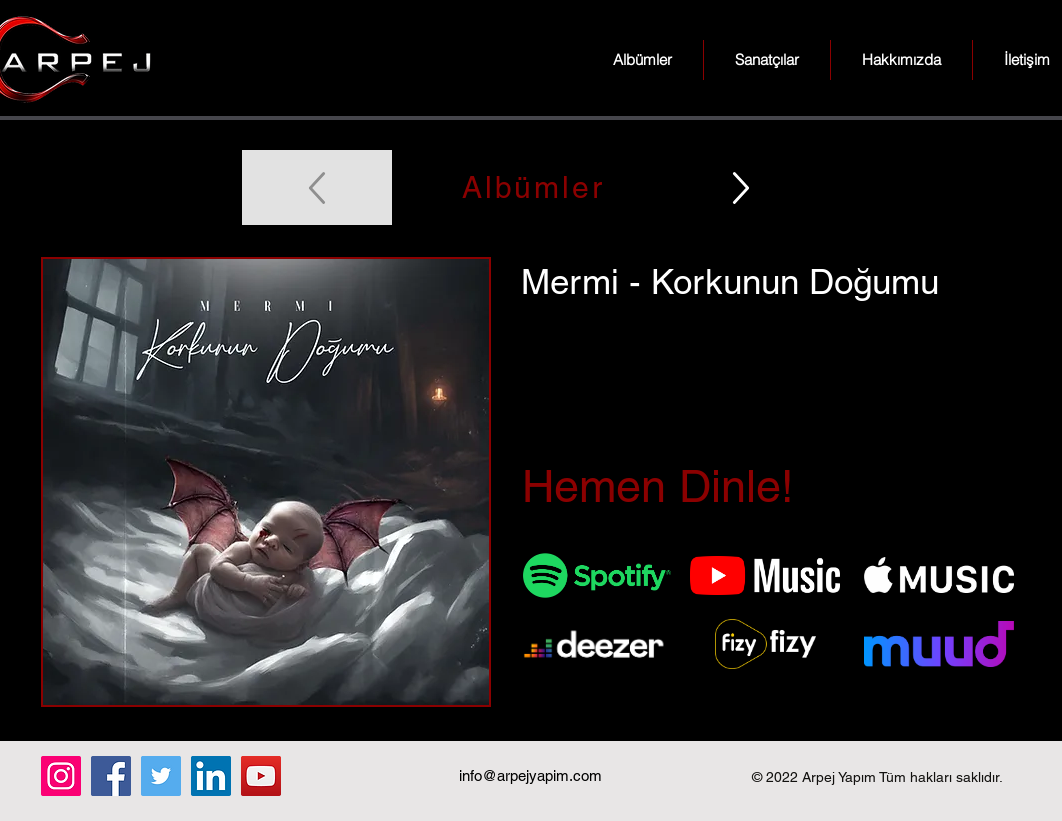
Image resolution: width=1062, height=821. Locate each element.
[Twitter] (161, 776)
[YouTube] (261, 776)
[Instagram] (61, 776)
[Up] (741, 187)
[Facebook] (111, 776)
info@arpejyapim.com (530, 775)
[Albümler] (531, 187)
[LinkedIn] (211, 776)
